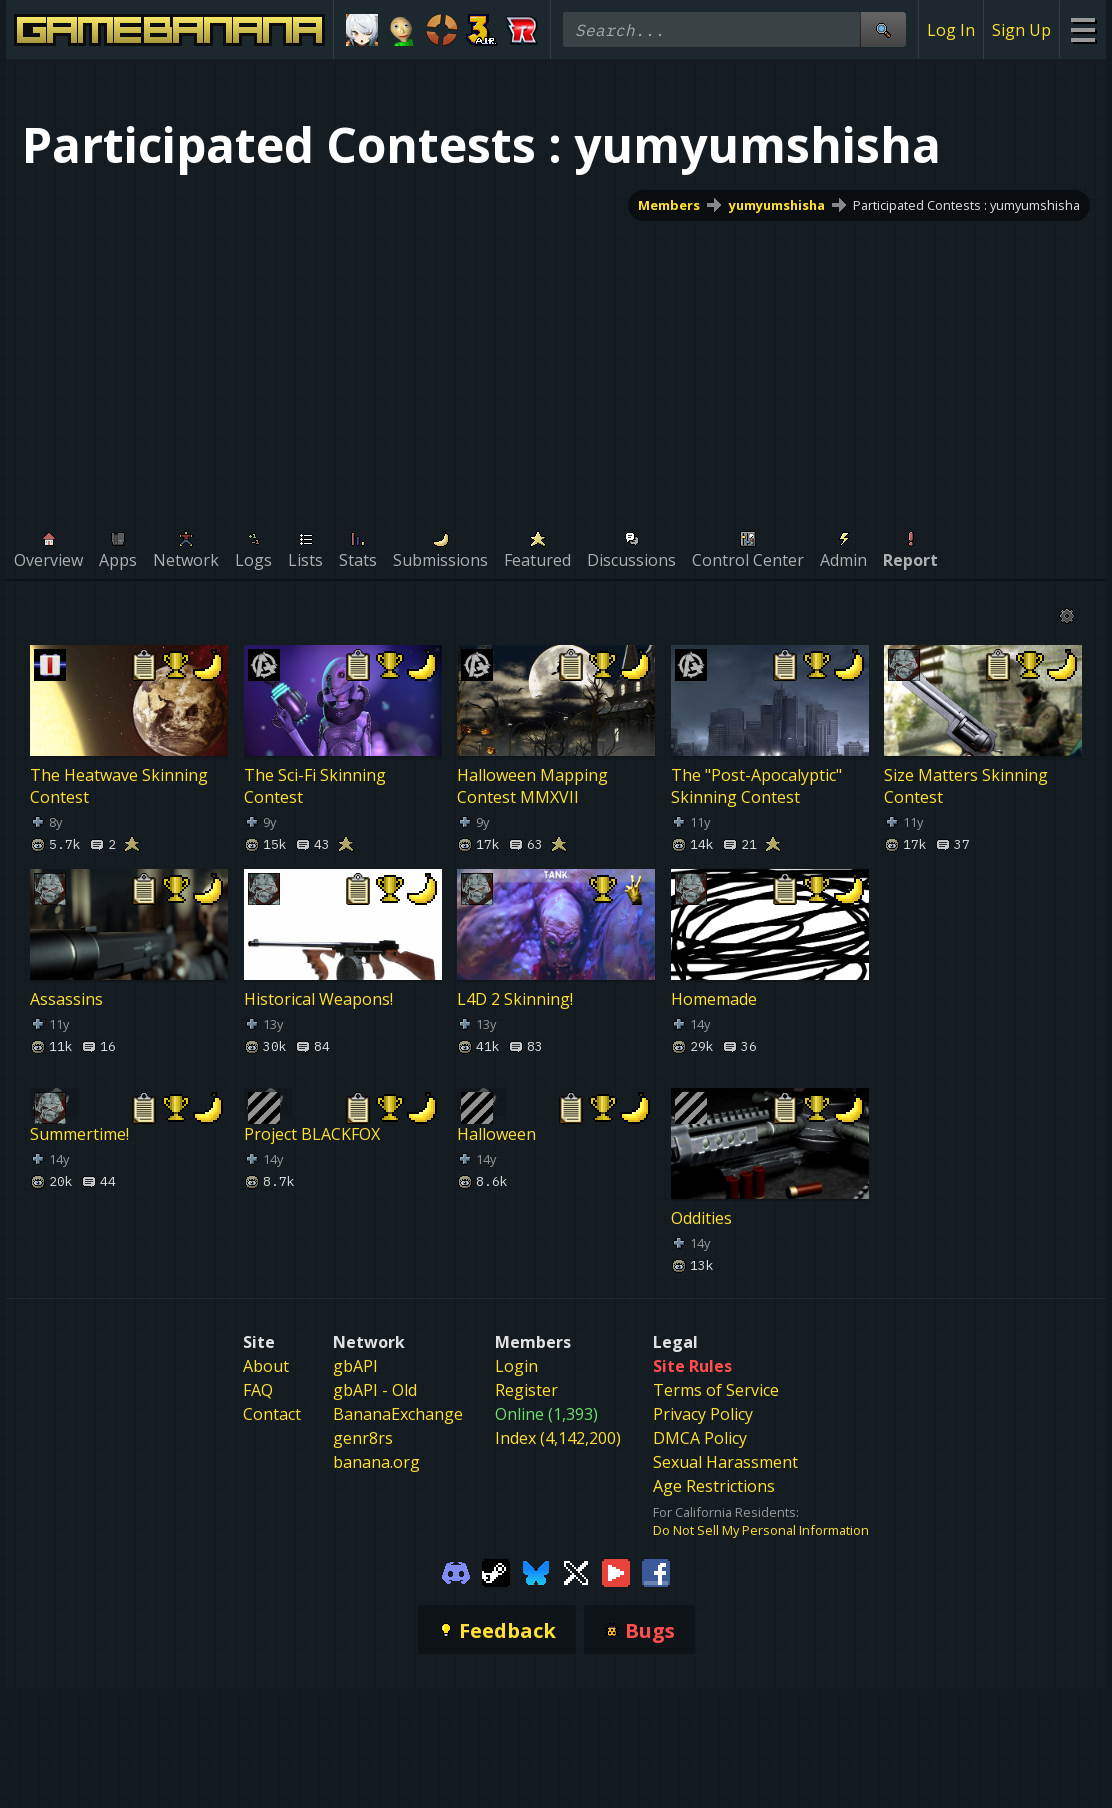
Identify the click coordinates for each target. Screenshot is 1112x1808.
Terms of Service (716, 1390)
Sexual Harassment (725, 1462)
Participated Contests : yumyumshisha (966, 205)
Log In (951, 30)
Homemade (714, 999)
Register (526, 1390)
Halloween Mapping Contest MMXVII (532, 786)
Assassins (66, 999)
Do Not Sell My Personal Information (761, 1530)
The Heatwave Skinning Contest (119, 786)
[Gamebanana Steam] (496, 1571)
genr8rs (363, 1438)
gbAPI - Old (375, 1390)
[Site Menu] (1082, 29)
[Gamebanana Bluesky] (536, 1571)
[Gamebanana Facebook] (656, 1571)
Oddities (701, 1218)
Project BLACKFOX (312, 1134)
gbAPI (355, 1366)
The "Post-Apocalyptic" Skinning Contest (756, 786)
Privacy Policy (703, 1414)
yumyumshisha (777, 205)
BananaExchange (398, 1414)
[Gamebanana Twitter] (576, 1571)
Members (669, 205)
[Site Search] (883, 29)
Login (516, 1366)
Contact (272, 1414)
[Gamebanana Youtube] (616, 1571)
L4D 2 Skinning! (515, 999)
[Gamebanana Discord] (456, 1571)
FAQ (258, 1390)
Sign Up (1021, 30)
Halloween (496, 1134)
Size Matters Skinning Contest (966, 786)
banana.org (376, 1462)
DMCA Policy (700, 1438)
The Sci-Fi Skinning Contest (315, 786)
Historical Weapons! (318, 999)
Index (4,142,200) (558, 1438)
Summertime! (79, 1134)
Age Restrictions (714, 1486)
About (266, 1366)
